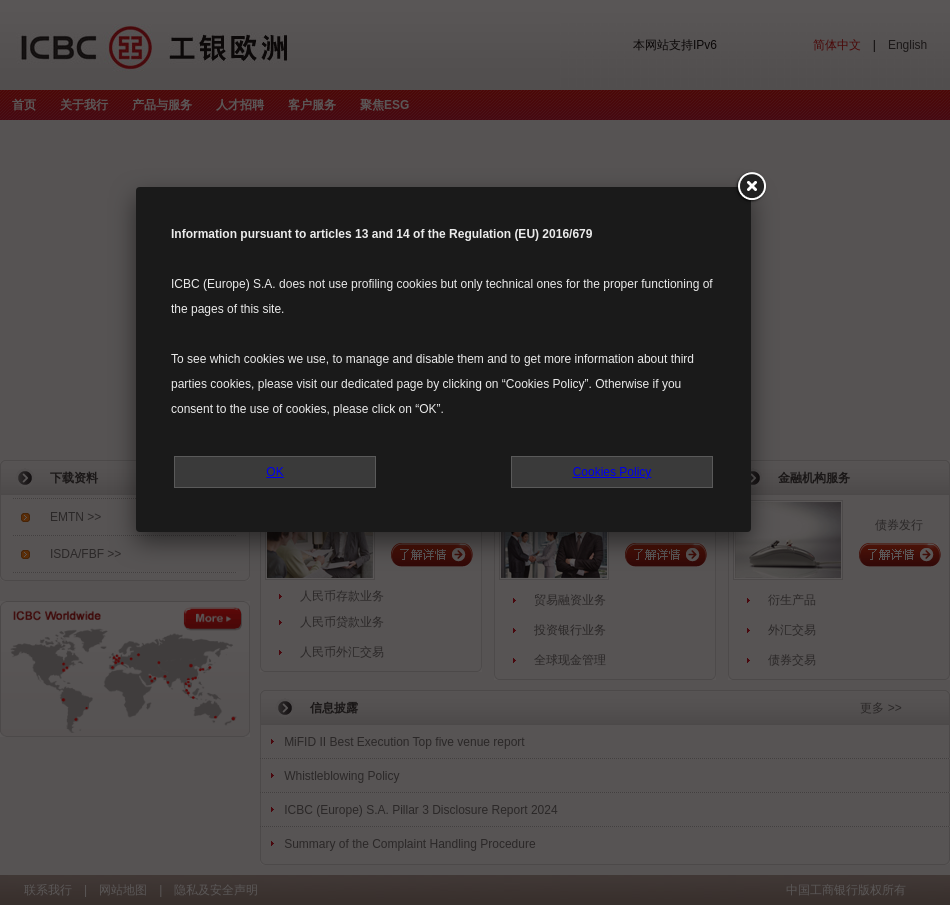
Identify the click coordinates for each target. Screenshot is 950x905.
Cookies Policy (612, 472)
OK (274, 472)
